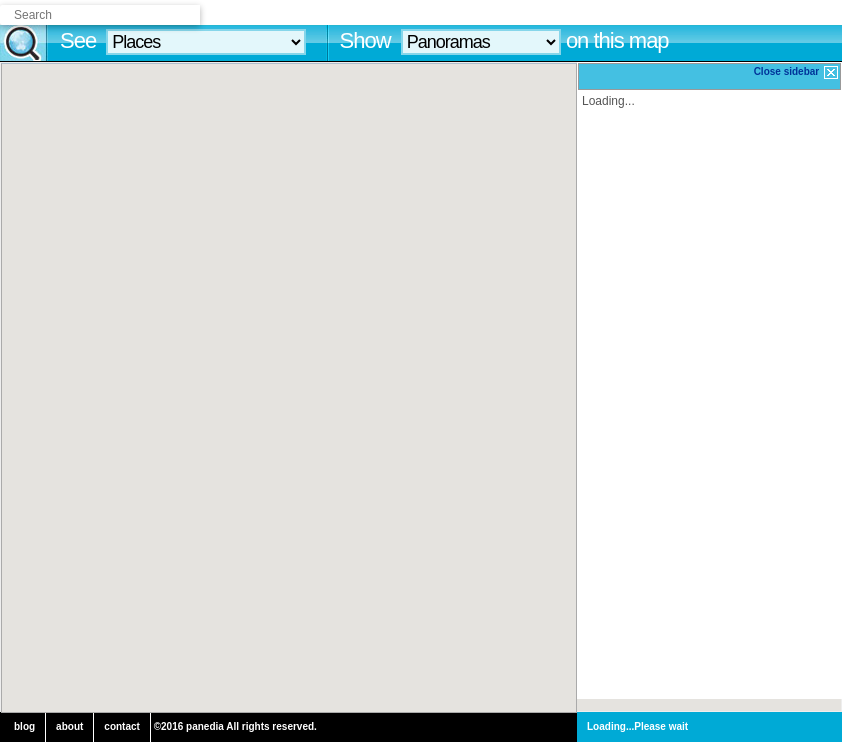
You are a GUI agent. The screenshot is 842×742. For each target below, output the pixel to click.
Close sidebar (797, 72)
